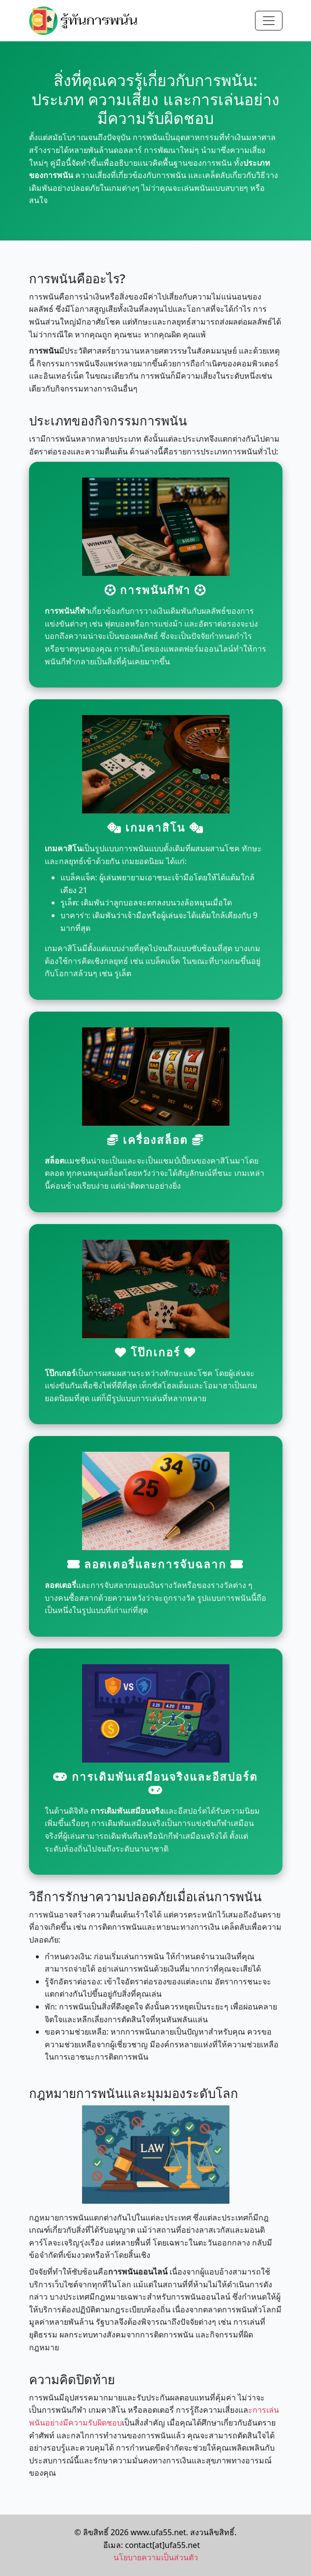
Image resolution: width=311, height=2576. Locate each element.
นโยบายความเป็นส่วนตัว (155, 2557)
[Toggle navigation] (269, 20)
